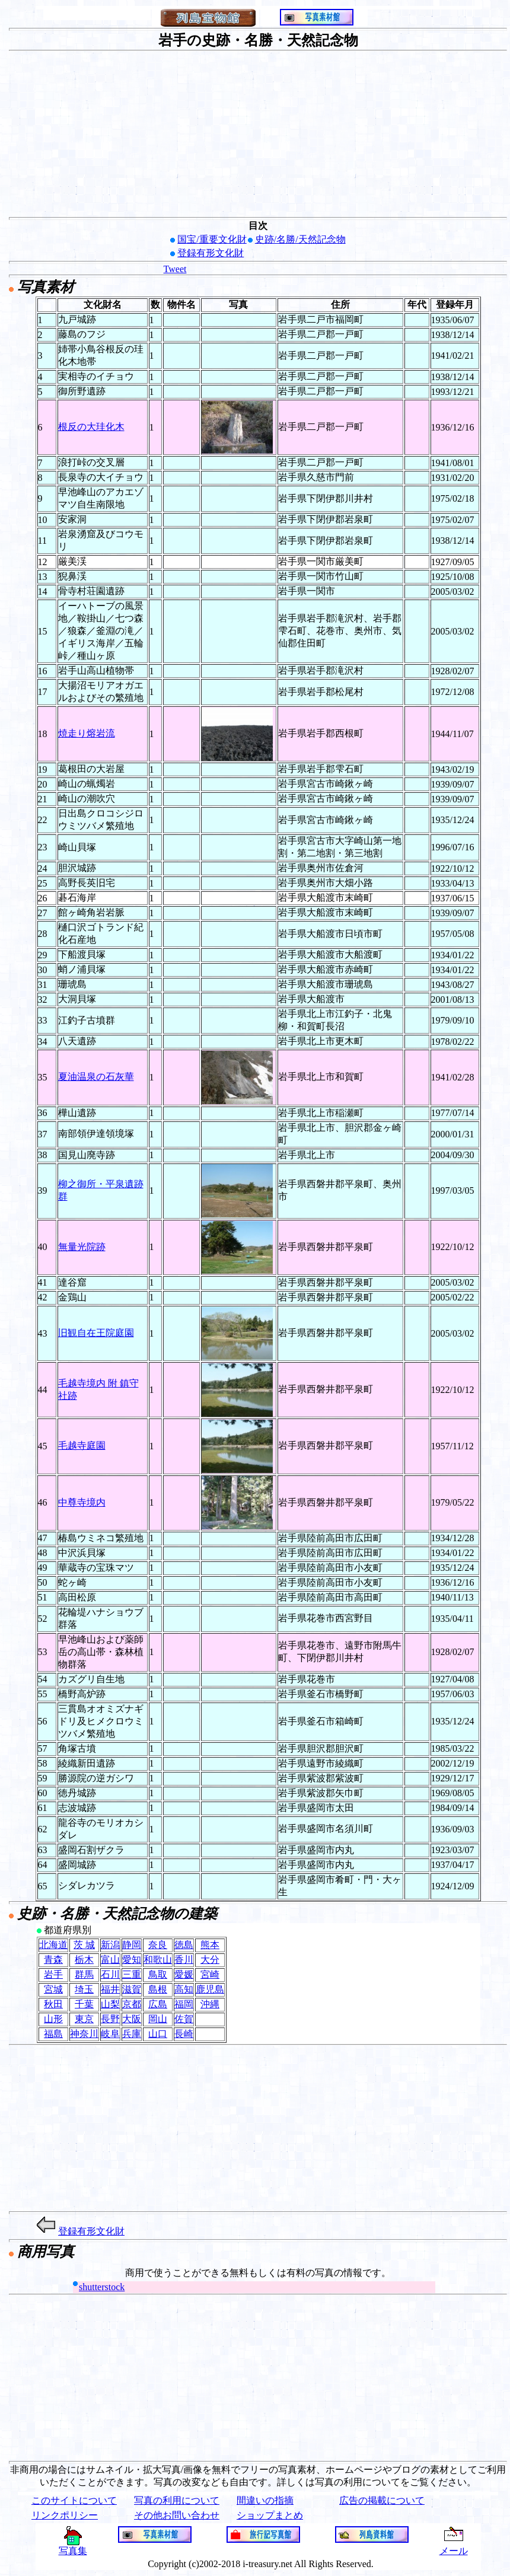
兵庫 (131, 2034)
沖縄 (209, 2004)
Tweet (175, 269)
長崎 (183, 2034)
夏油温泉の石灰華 (96, 1077)
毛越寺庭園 (82, 1445)
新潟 (110, 1945)
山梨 (110, 2004)
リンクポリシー (64, 2515)
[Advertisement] (258, 134)
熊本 (209, 1945)
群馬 (84, 1974)
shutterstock (102, 2287)
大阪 (131, 2019)
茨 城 (84, 1945)
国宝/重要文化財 (211, 239)
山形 (53, 2019)
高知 (183, 1989)
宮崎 (209, 1974)
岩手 (53, 1974)
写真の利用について (176, 2500)
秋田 (53, 2004)
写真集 (73, 2546)
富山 (110, 1960)
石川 (110, 1974)
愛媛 (183, 1974)
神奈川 (84, 2034)
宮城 (53, 1989)
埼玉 (84, 1989)
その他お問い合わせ (176, 2515)
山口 (157, 2034)
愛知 (131, 1960)
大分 (209, 1960)
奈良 (157, 1945)
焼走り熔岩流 (86, 733)
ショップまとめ (270, 2515)
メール (453, 2546)
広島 (157, 2004)
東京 (84, 2019)
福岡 (183, 2004)
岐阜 (110, 2034)
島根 (157, 1989)
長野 (110, 2019)
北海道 (53, 1945)
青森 (53, 1960)
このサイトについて (74, 2500)
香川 (183, 1960)
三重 (131, 1974)
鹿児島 (210, 1989)
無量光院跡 (82, 1247)
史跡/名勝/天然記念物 (300, 239)
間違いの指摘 (265, 2500)
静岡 (131, 1945)
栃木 (84, 1960)
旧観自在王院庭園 (96, 1333)
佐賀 (183, 2019)
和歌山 (158, 1960)
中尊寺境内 (82, 1502)
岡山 (157, 2019)
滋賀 (131, 1989)
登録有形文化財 (210, 253)
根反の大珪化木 (91, 427)
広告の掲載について (382, 2500)
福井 (110, 1989)
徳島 (183, 1945)
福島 (53, 2034)
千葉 (84, 2004)
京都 (131, 2004)
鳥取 (157, 1974)
